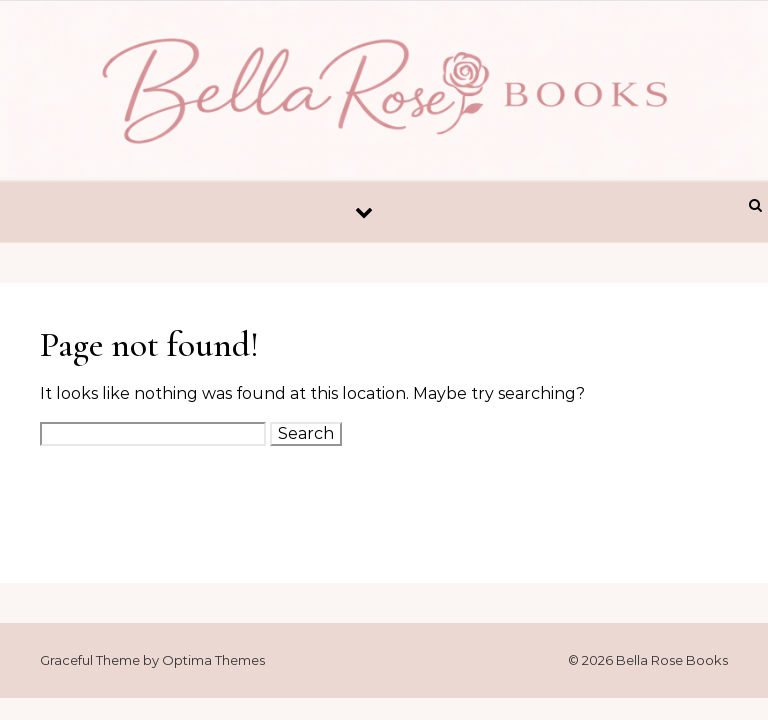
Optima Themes (213, 660)
